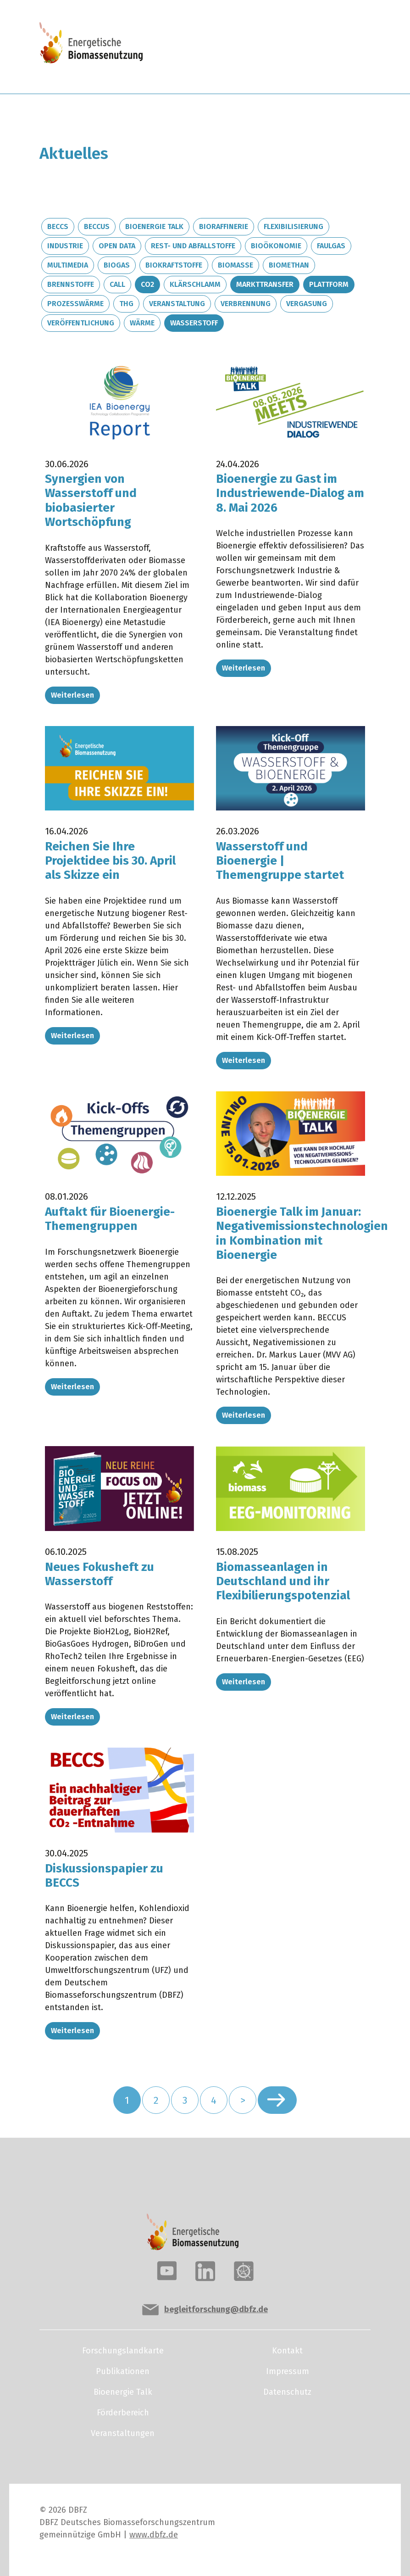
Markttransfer (265, 284)
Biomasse (235, 265)
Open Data (117, 245)
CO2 (147, 284)
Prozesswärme (75, 303)
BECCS (57, 226)
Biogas (117, 265)
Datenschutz (287, 2392)
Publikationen (123, 2371)
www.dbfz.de (153, 2535)
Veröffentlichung (80, 323)
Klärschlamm (195, 284)
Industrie (65, 245)
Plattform (329, 284)
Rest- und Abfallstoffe (193, 245)
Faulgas (331, 245)
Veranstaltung (177, 303)
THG (126, 303)
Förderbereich (123, 2413)
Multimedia (67, 265)
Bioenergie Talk (154, 226)
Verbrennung (246, 303)
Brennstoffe (70, 284)
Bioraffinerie (223, 226)
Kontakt (287, 2351)
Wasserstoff (194, 323)
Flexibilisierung (293, 226)
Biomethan (289, 265)
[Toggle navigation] (335, 47)
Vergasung (306, 303)
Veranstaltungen (123, 2433)
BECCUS (97, 226)
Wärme (142, 323)
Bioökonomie (276, 245)
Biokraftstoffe (173, 265)
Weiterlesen (72, 695)
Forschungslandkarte (123, 2351)
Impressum (287, 2371)
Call (117, 284)
